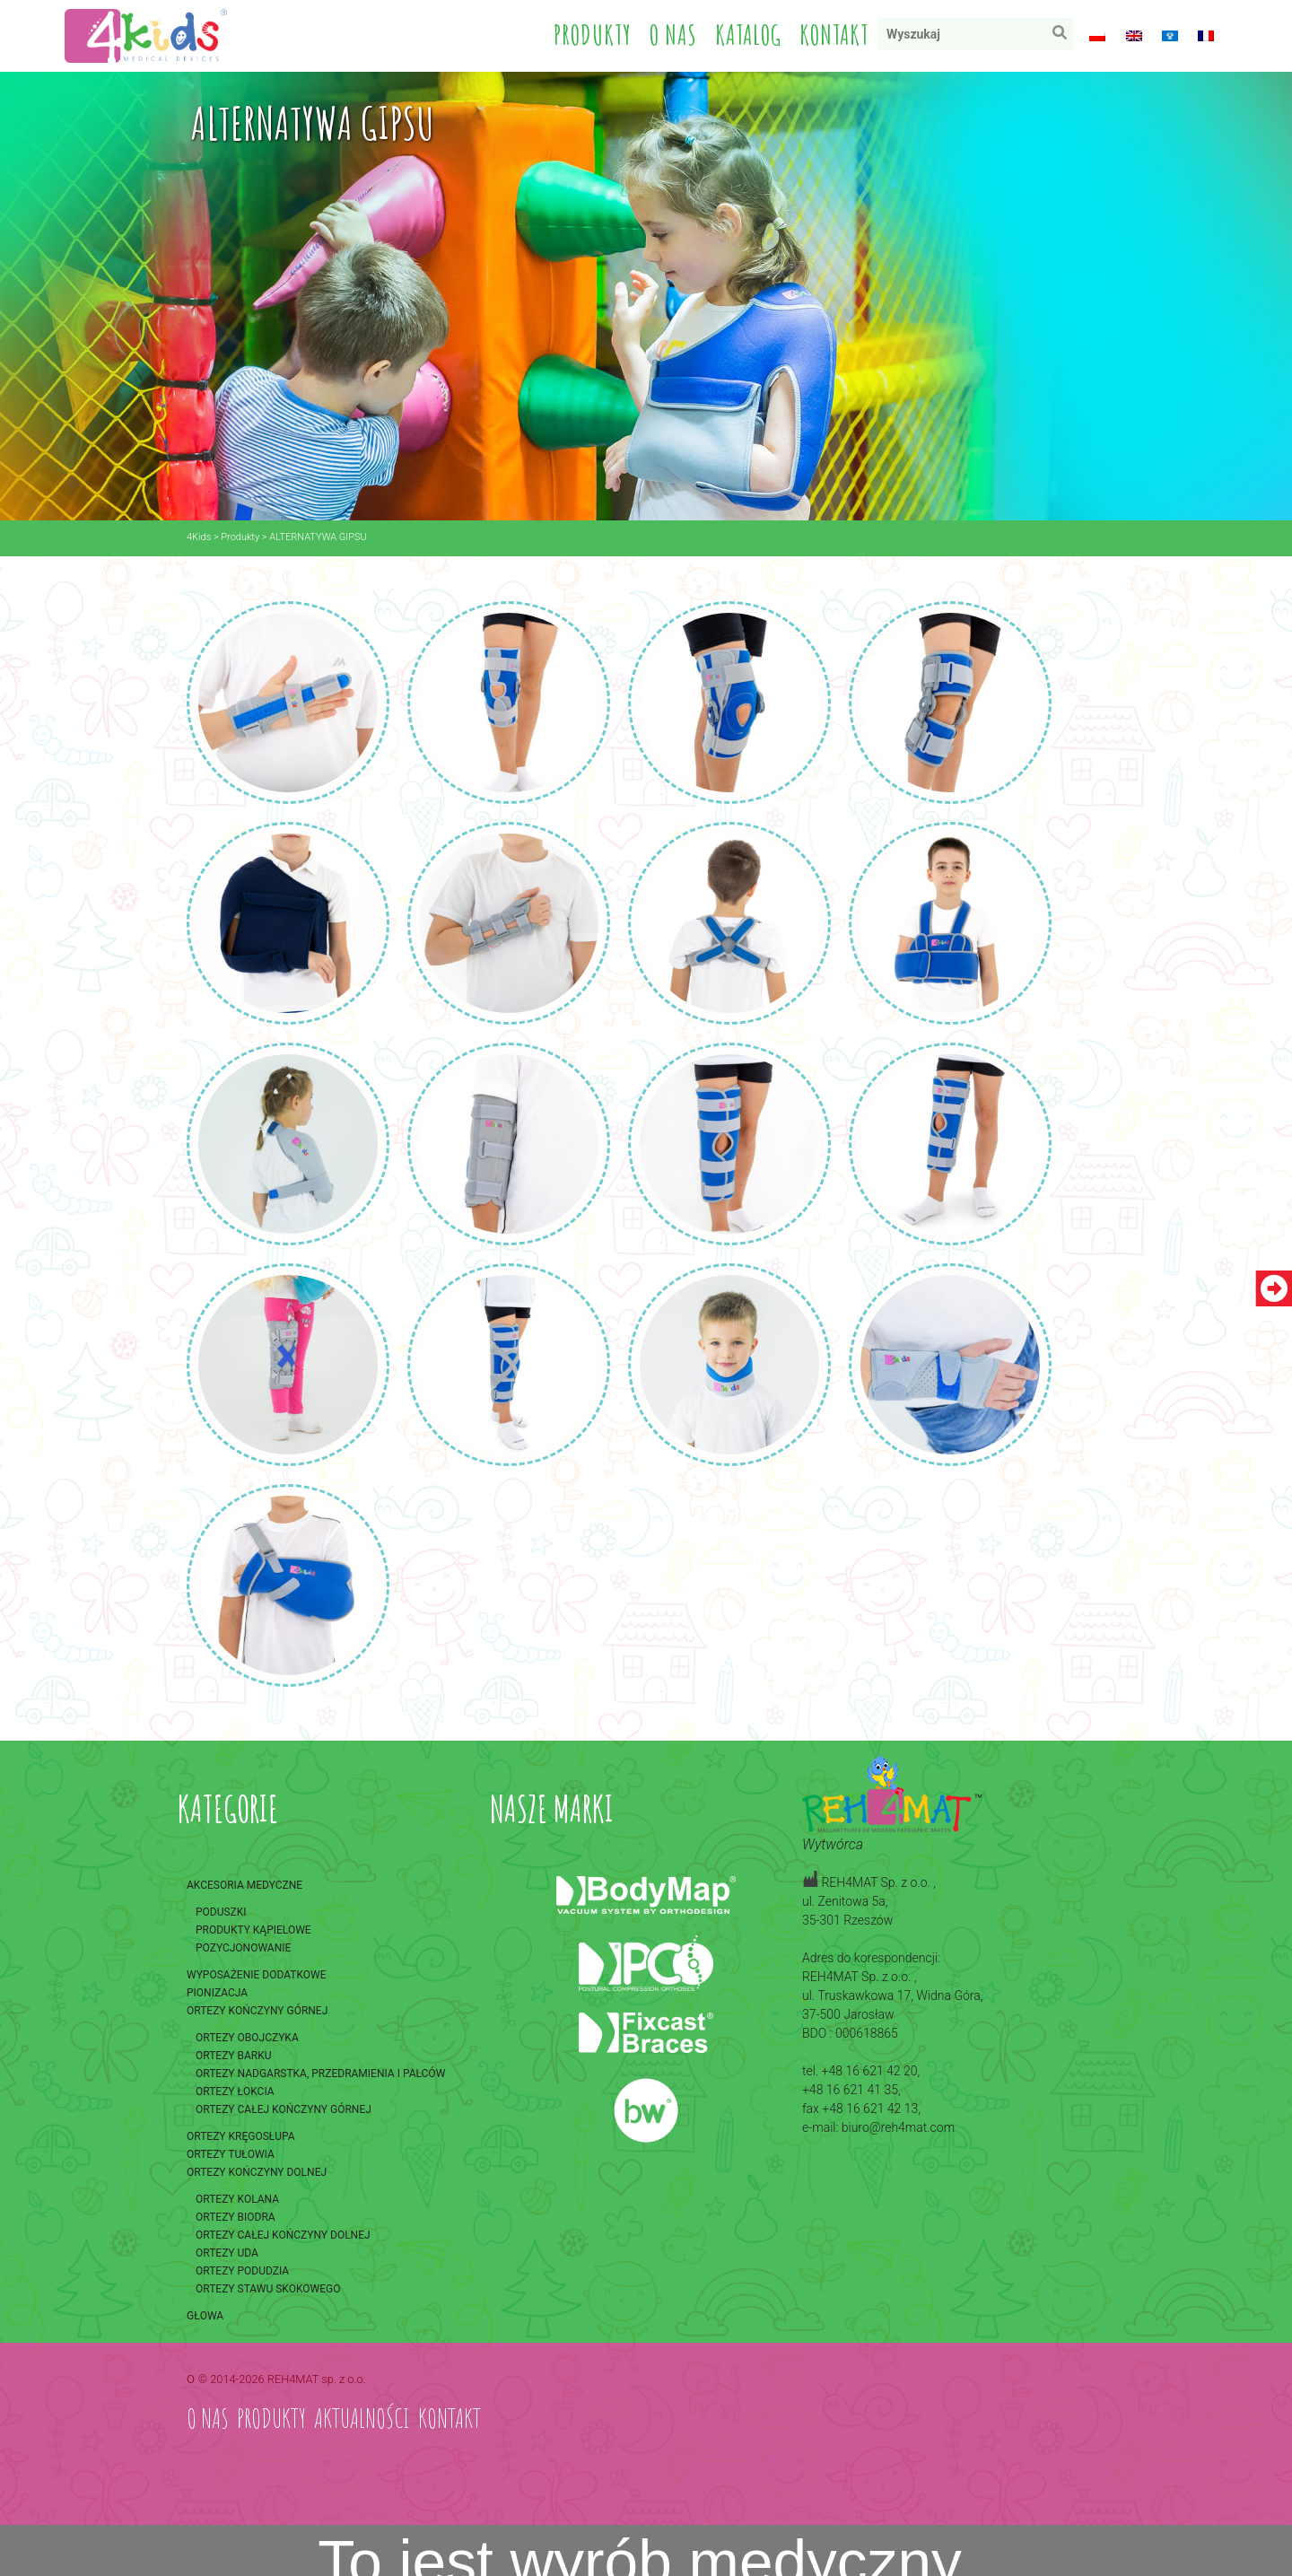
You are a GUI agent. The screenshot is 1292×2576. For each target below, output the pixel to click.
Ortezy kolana (237, 2199)
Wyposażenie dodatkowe (256, 1975)
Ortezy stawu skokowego (268, 2289)
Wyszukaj (1063, 36)
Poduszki (221, 1912)
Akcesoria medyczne (244, 1885)
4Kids (199, 537)
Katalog (748, 34)
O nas (673, 34)
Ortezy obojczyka (247, 2037)
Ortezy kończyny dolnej (257, 2172)
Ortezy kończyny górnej (257, 2010)
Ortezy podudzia (242, 2271)
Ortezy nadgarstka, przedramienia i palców (320, 2073)
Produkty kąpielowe (253, 1930)
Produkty (593, 34)
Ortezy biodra (235, 2217)
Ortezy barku (234, 2055)
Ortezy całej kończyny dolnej (283, 2235)
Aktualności (362, 2417)
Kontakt (834, 34)
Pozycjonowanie (243, 1948)
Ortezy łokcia (235, 2091)
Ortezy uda (227, 2253)
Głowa (205, 2316)
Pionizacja (217, 1993)
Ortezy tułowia (231, 2154)
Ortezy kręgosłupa (241, 2136)
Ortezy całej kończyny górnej (283, 2109)
